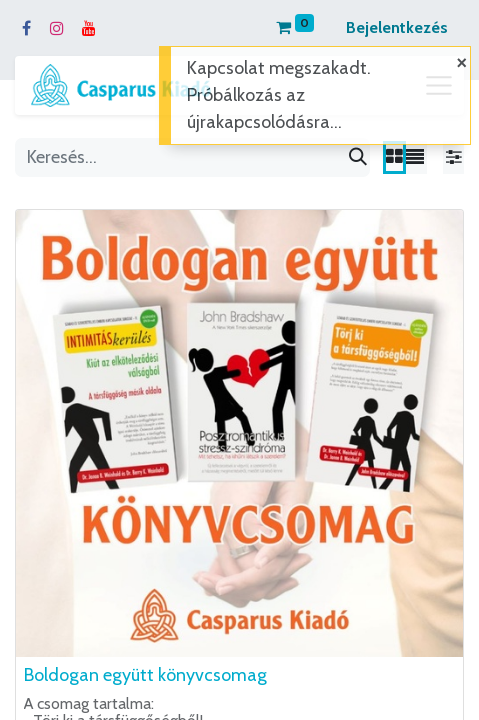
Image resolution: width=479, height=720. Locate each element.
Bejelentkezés (397, 27)
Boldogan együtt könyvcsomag (145, 675)
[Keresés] (358, 157)
